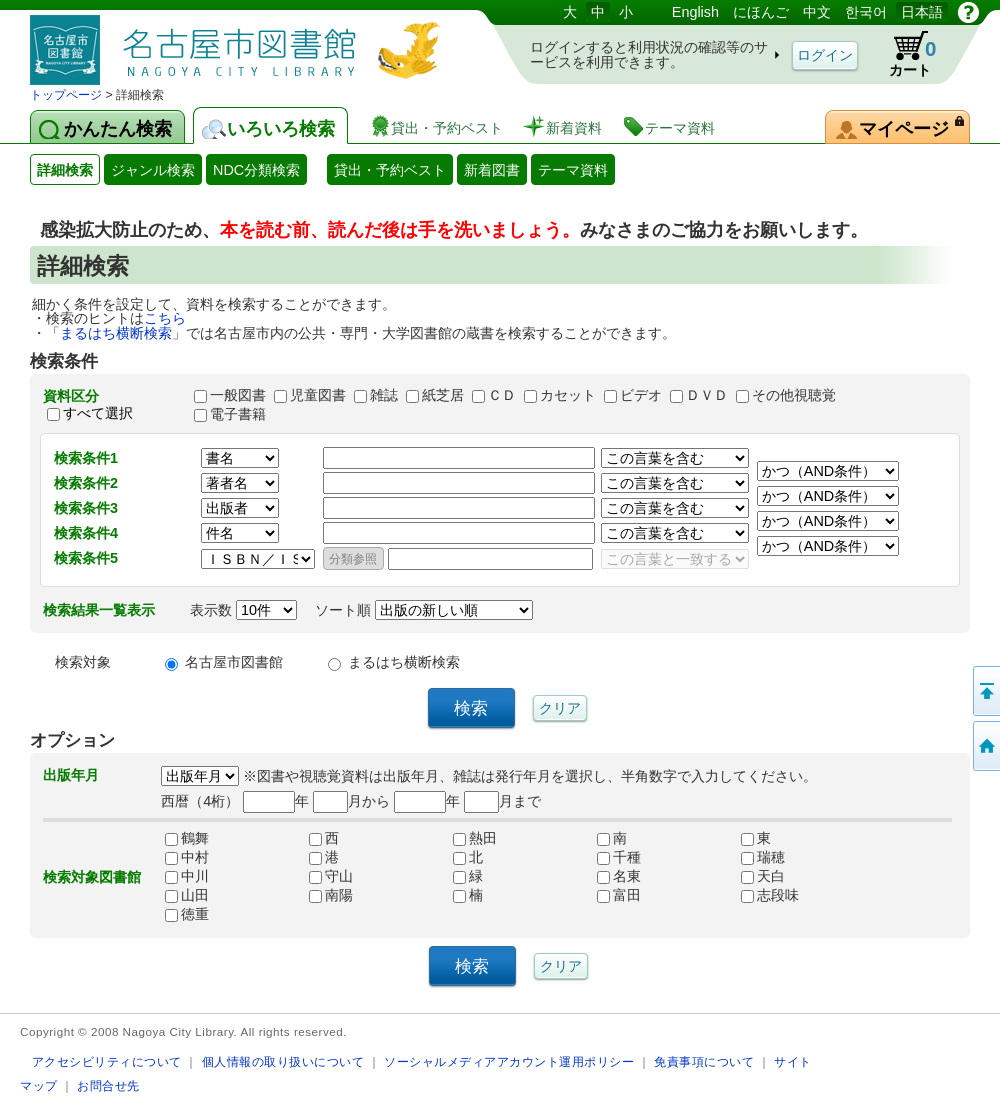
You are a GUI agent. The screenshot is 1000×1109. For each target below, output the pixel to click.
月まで (502, 801)
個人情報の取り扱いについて (283, 1061)
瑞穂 (763, 857)
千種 (619, 857)
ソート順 (424, 610)
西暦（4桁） (200, 801)
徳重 (187, 914)
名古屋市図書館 (234, 662)
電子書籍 (238, 414)
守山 (331, 876)
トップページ (66, 95)
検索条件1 (86, 458)
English (695, 12)
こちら (165, 318)
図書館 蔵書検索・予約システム (240, 42)
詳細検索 (65, 170)
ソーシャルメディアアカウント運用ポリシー (509, 1061)
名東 (619, 876)
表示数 (243, 610)
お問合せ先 (108, 1085)
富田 (619, 895)
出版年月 (71, 775)
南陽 (331, 895)
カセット (568, 395)
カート (903, 54)
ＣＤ (502, 395)
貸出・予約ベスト (390, 170)
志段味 (770, 895)
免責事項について (704, 1061)
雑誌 (384, 395)
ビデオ (641, 395)
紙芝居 (443, 395)
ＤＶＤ (707, 395)
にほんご (761, 12)
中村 (187, 857)
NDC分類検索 (256, 170)
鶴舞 (187, 838)
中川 (187, 876)
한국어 (866, 12)
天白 (763, 876)
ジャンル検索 (153, 170)
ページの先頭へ (985, 691)
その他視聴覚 (794, 395)
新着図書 (492, 170)
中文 (817, 12)
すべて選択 (98, 414)
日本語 (922, 12)
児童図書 (318, 395)
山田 (187, 895)
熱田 (475, 838)
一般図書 (238, 395)
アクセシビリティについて (107, 1061)
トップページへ (985, 746)
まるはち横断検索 (116, 333)
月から (351, 801)
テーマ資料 (573, 170)
